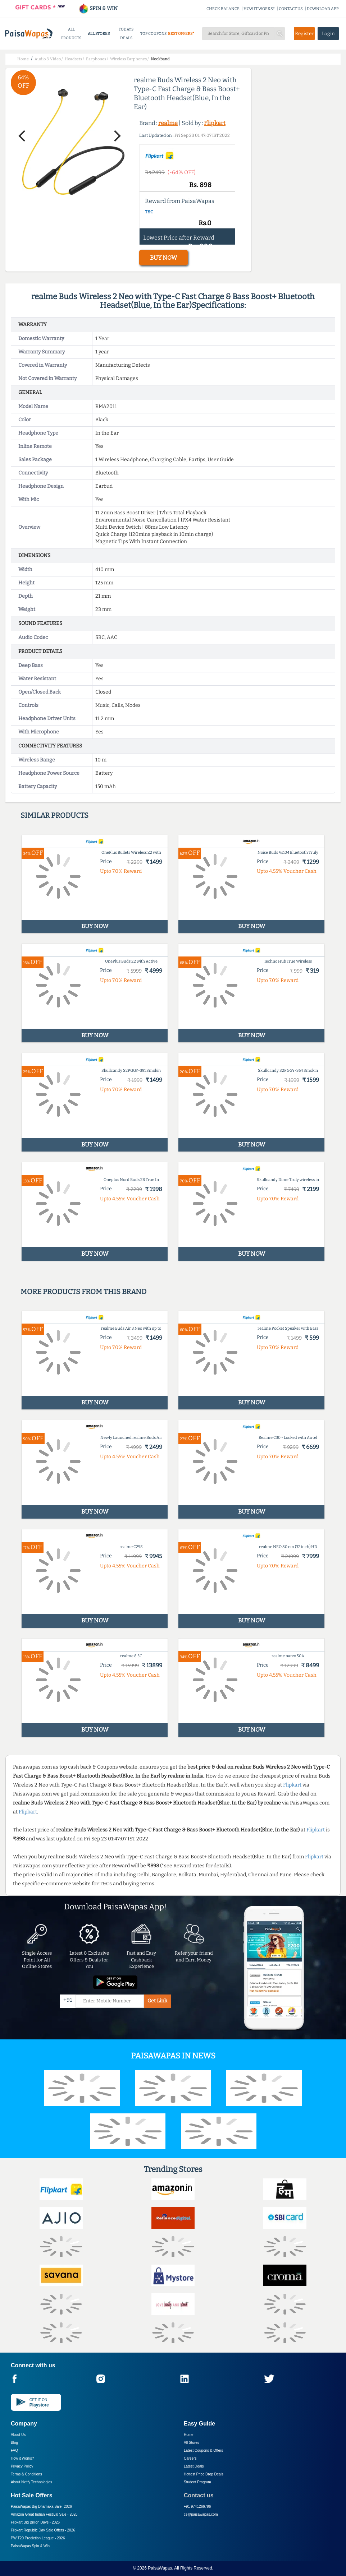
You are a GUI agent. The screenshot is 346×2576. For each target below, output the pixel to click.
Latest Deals (194, 2466)
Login (328, 34)
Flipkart (215, 123)
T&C (149, 211)
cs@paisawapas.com (201, 2514)
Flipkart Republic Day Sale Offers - (43, 2530)
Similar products (54, 815)
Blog (14, 2443)
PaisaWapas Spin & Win (30, 2546)
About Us (18, 2435)
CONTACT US (291, 8)
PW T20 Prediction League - (38, 2538)
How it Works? (22, 2458)
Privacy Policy (22, 2466)
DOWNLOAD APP (323, 8)
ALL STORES (99, 33)
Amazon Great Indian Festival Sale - (44, 2514)
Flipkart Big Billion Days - (35, 2522)
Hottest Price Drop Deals (203, 2474)
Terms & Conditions (26, 2474)
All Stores (191, 2443)
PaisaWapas (160, 2568)
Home (189, 2435)
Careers (190, 2458)
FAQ (14, 2450)
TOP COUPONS (153, 33)
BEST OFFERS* (181, 33)
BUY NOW (163, 257)
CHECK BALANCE (223, 8)
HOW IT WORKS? (259, 8)
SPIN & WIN (98, 8)
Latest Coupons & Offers (203, 2450)
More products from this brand (83, 1291)
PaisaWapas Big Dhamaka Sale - (41, 2506)
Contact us (199, 2495)
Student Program (197, 2482)
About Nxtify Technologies (31, 2482)
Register (304, 34)
